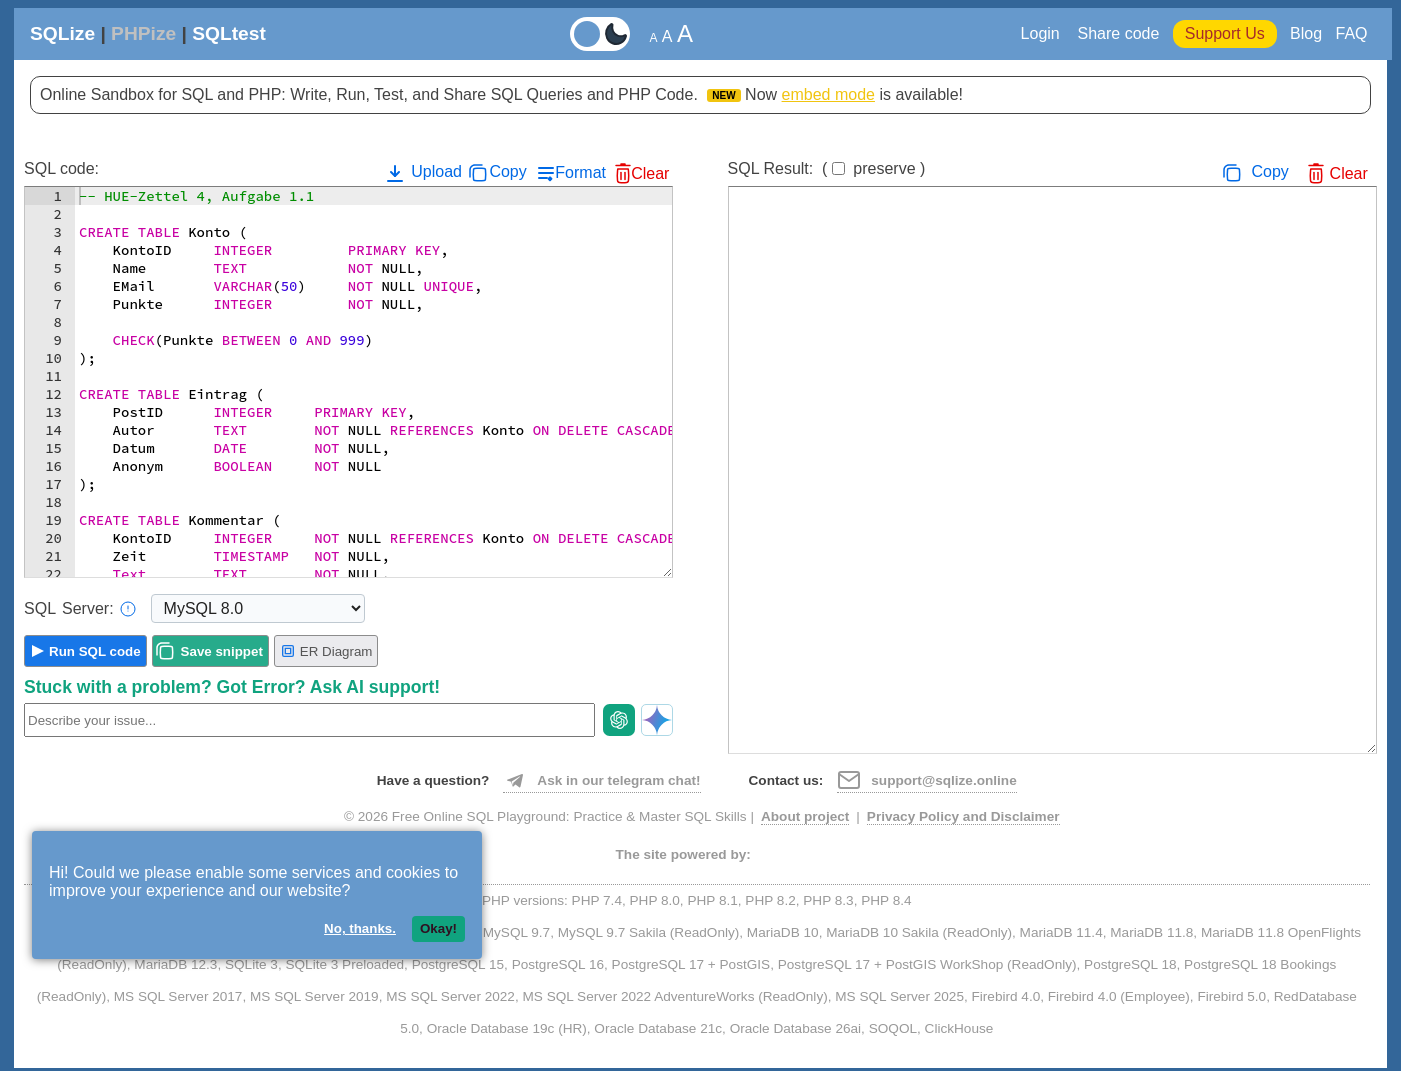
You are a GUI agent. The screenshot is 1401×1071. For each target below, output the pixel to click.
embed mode (828, 94)
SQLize (62, 33)
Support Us (1225, 33)
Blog (1306, 33)
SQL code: (61, 168)
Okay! (438, 928)
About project (805, 816)
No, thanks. (360, 928)
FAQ (1351, 33)
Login (1043, 33)
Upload (422, 173)
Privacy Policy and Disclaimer (963, 816)
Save (222, 651)
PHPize (143, 33)
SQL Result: (827, 168)
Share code (1119, 33)
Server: (80, 609)
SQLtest (229, 33)
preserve (884, 168)
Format (580, 172)
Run (95, 651)
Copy (507, 171)
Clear (650, 173)
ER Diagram (326, 651)
